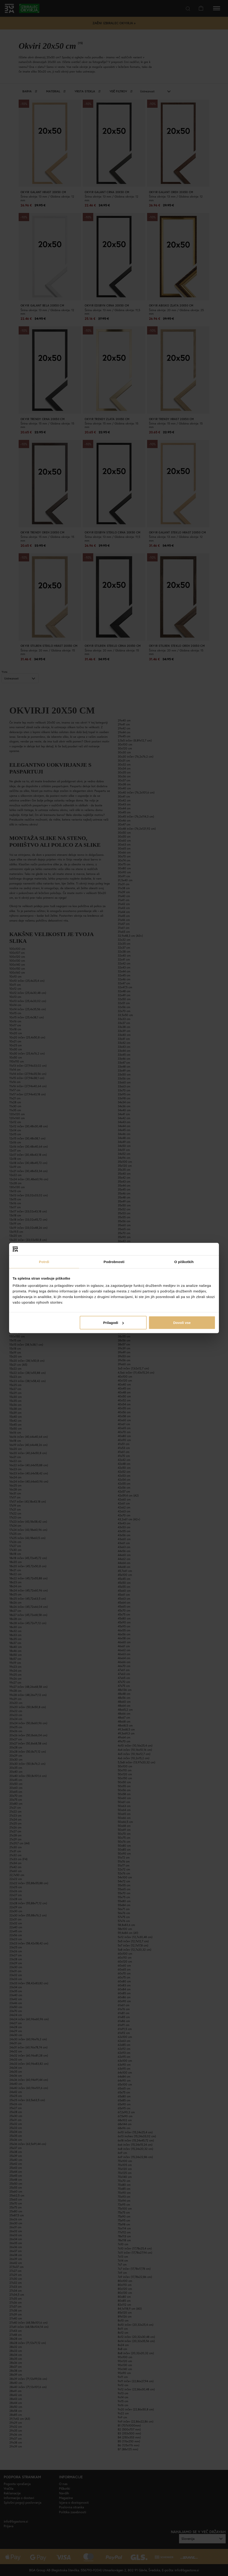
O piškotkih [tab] (184, 1262)
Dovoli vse (182, 1323)
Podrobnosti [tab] (114, 1262)
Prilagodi (113, 1323)
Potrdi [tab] (44, 1262)
